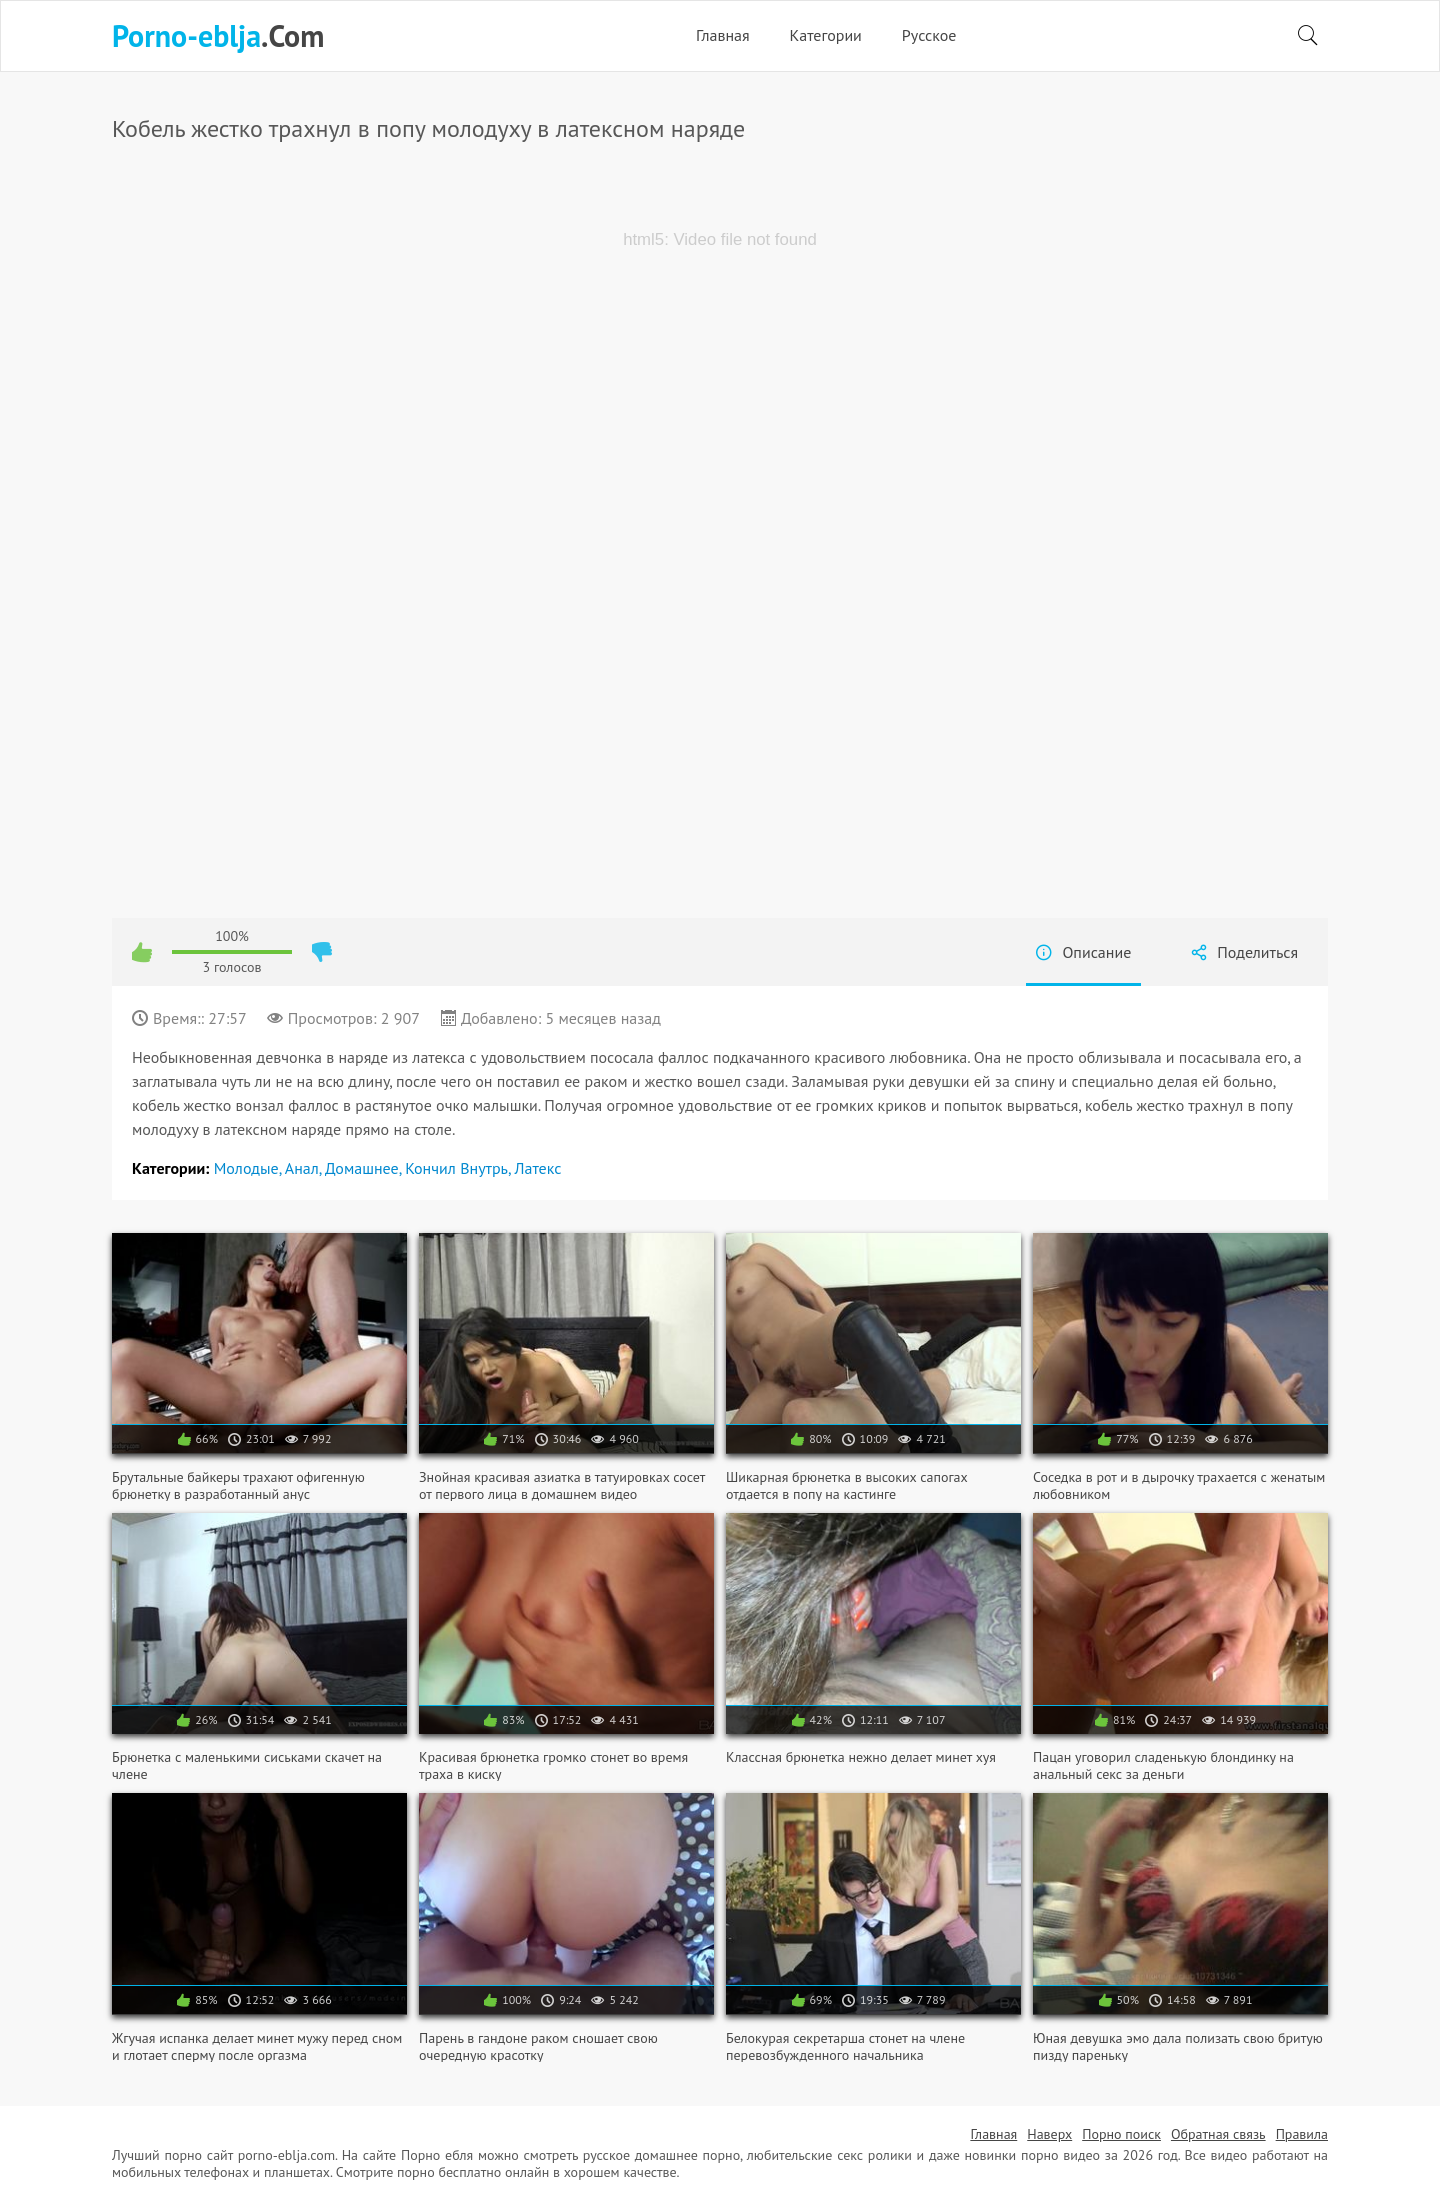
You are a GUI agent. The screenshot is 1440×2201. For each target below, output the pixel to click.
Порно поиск (1121, 2134)
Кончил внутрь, (459, 1168)
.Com (218, 36)
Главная (723, 35)
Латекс (538, 1168)
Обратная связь (1218, 2134)
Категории (826, 35)
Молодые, (249, 1168)
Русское (929, 35)
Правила (1302, 2134)
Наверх (1049, 2134)
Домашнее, (365, 1168)
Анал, (305, 1168)
